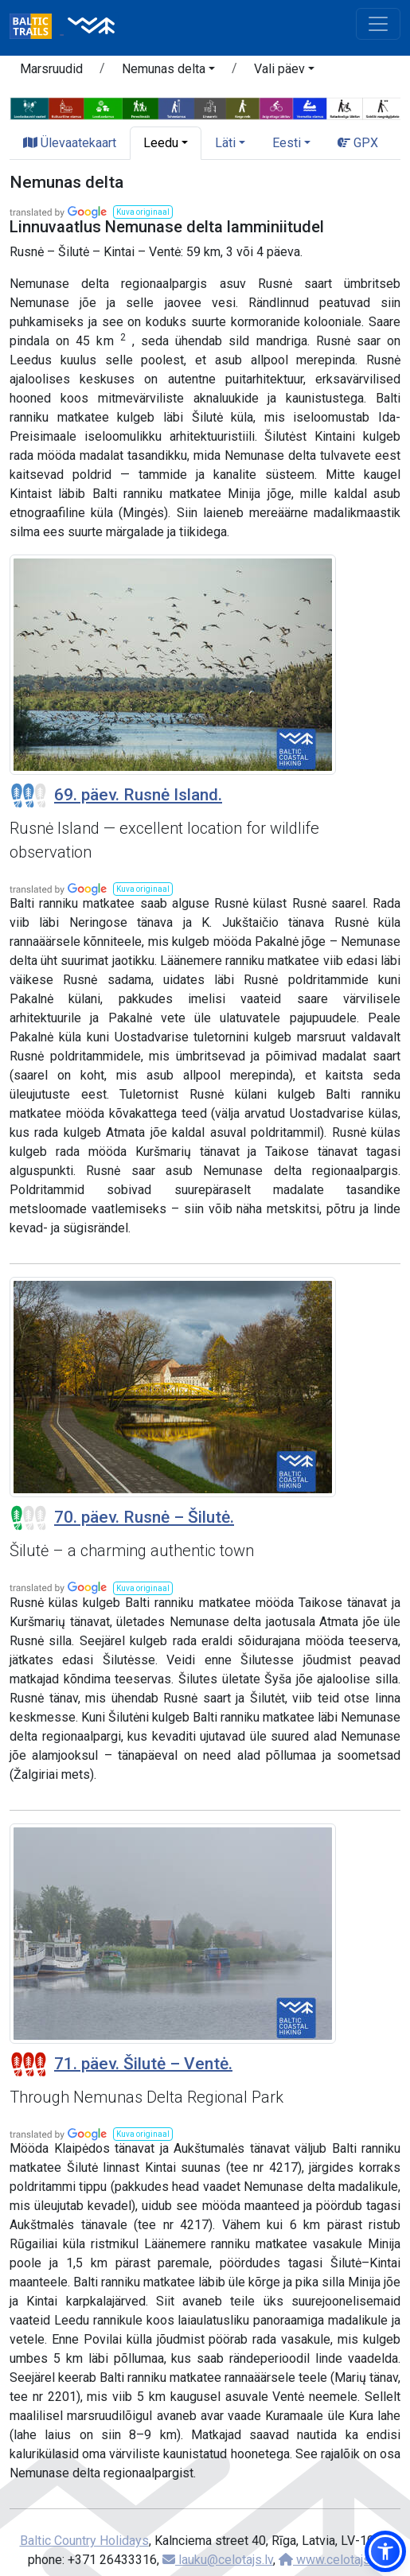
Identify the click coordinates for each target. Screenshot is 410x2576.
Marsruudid (51, 68)
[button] (168, 71)
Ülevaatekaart (69, 142)
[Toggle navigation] (378, 24)
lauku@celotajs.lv (217, 2559)
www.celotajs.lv (330, 2559)
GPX (358, 142)
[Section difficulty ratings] (29, 795)
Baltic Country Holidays (84, 2540)
